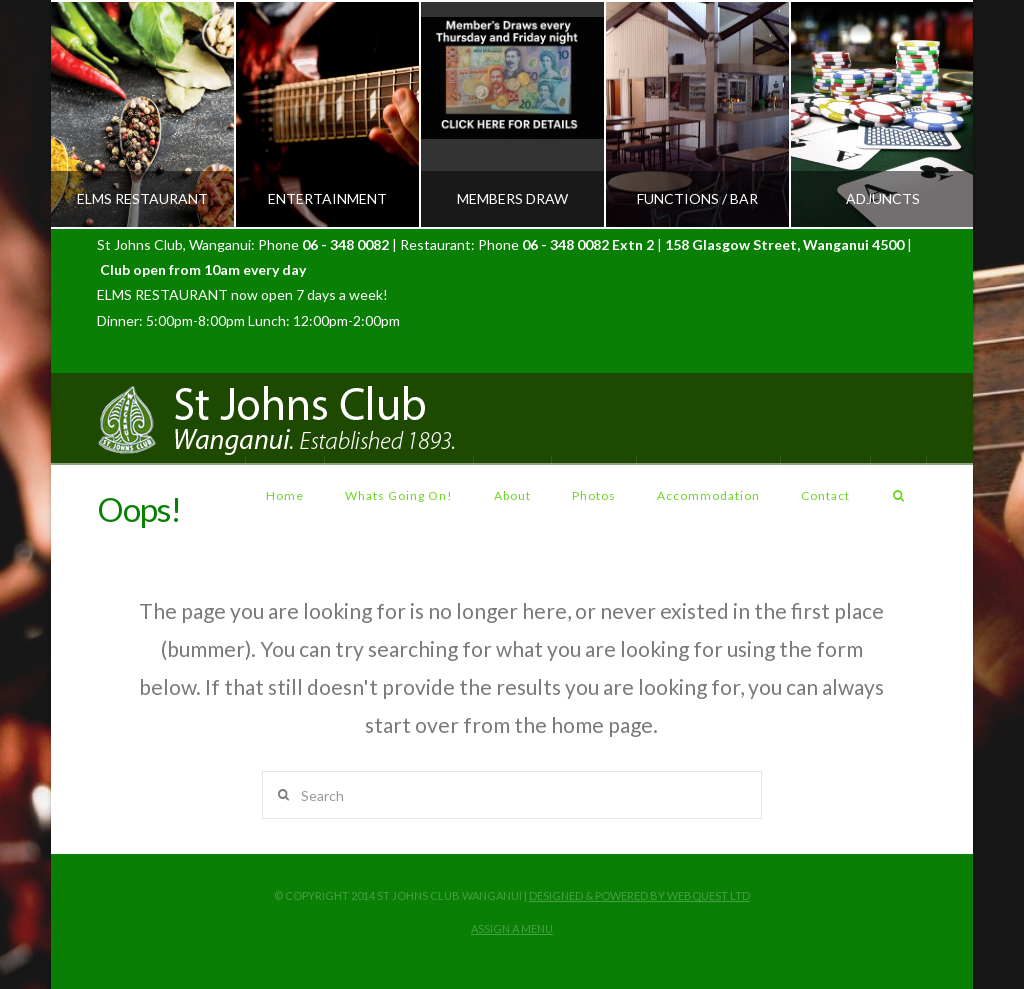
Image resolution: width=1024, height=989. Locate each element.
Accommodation (708, 495)
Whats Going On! (399, 495)
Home (285, 495)
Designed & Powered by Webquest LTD (639, 895)
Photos (594, 495)
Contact (825, 495)
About (512, 495)
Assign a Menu (512, 928)
